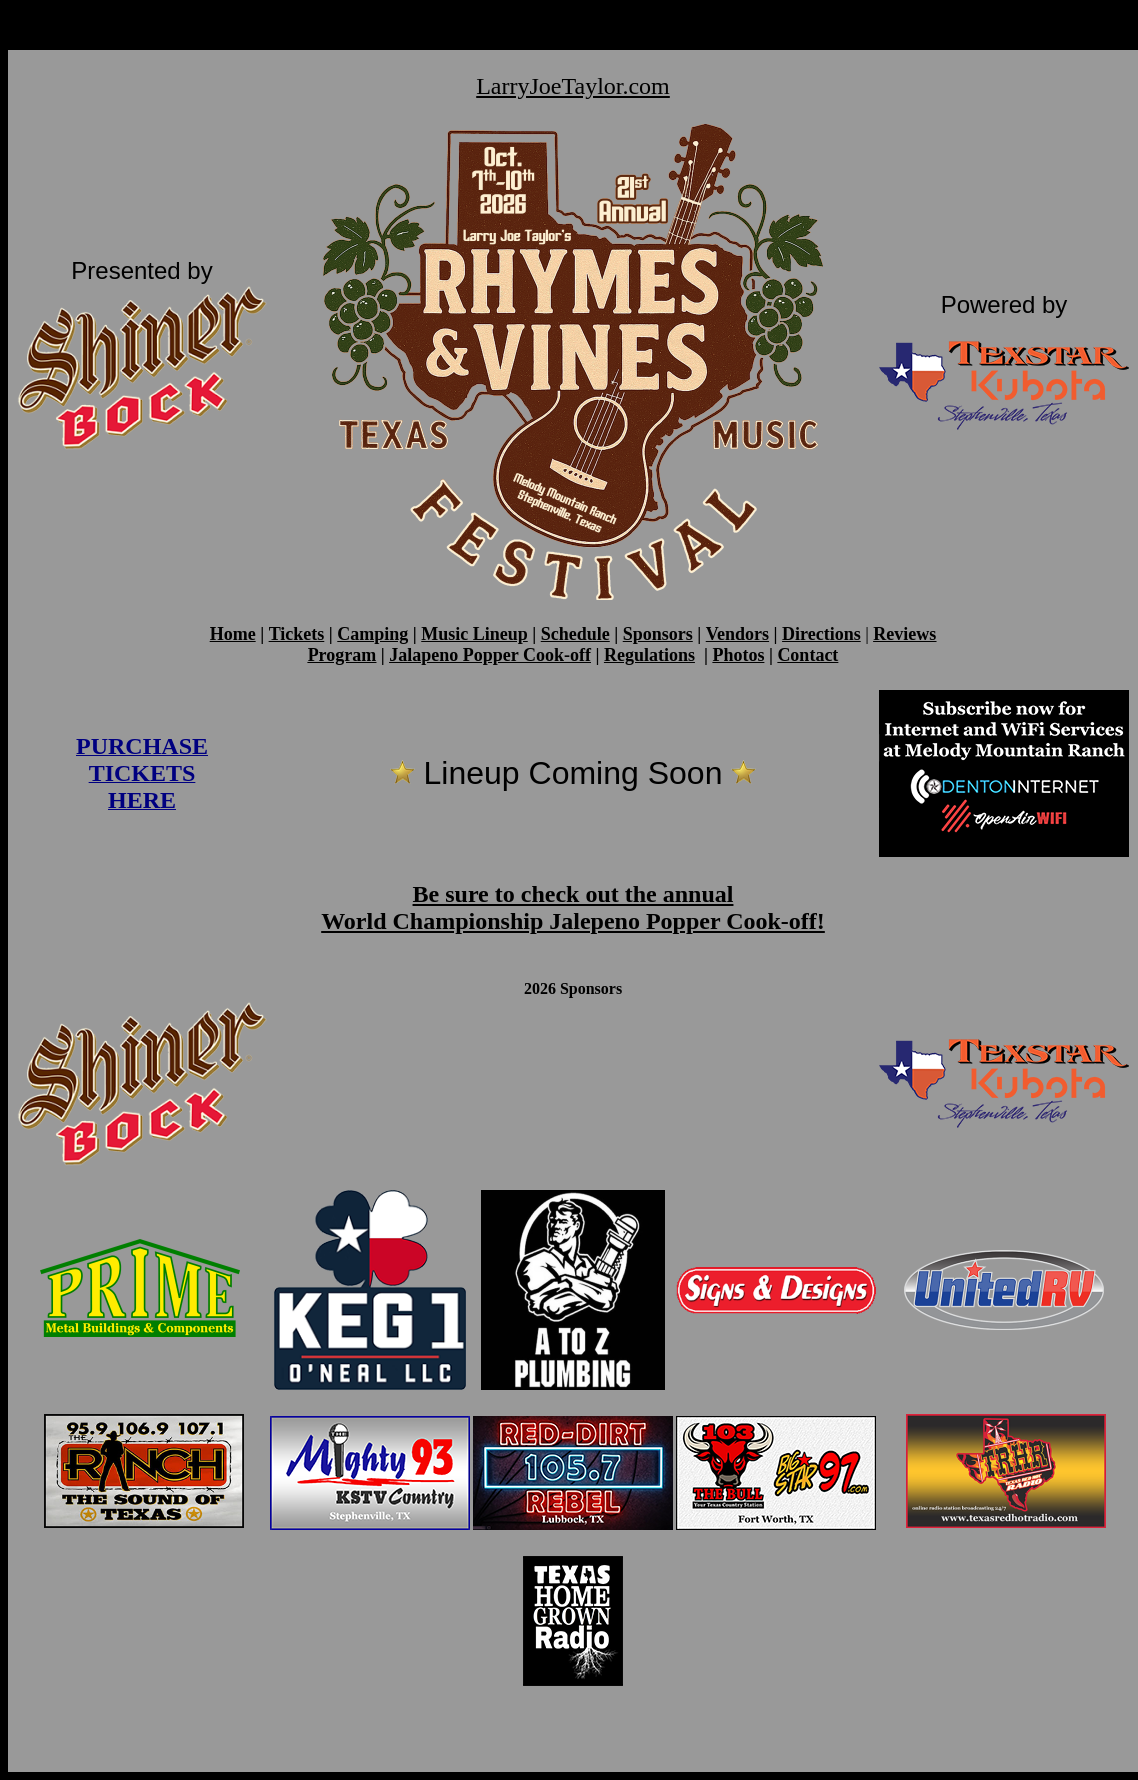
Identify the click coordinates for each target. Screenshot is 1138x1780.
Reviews (904, 634)
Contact (807, 655)
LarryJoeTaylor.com (573, 86)
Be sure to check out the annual (573, 894)
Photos (738, 655)
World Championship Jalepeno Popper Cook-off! (573, 921)
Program (342, 655)
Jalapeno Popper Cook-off (490, 655)
